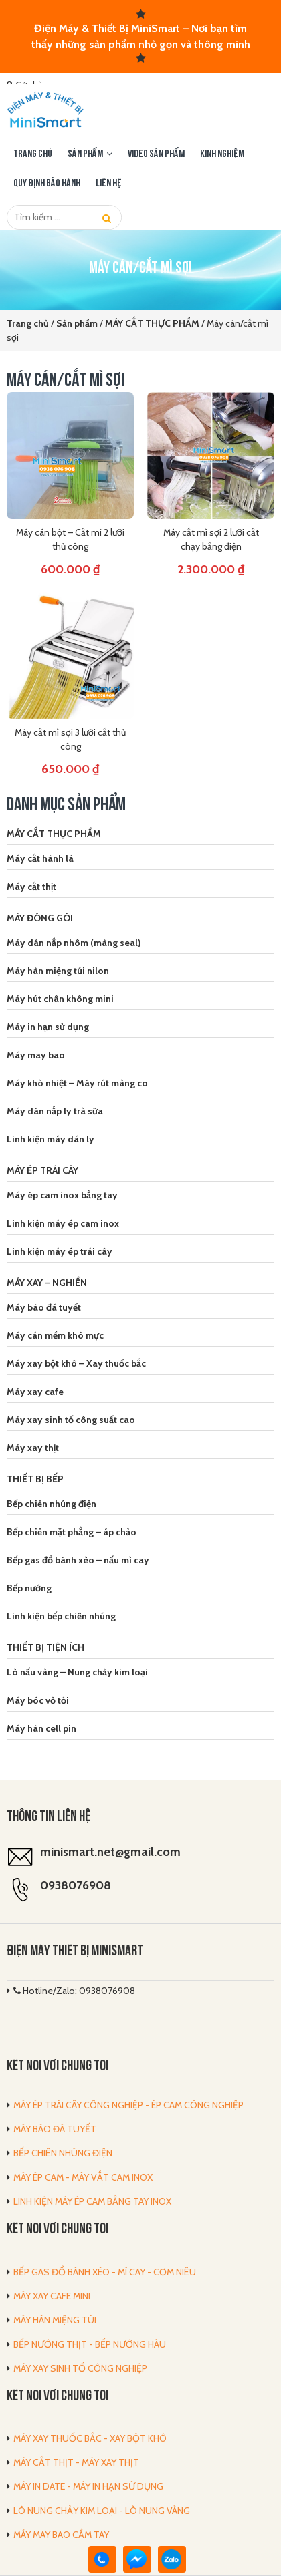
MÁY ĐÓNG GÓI (40, 918)
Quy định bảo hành (46, 183)
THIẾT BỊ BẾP (35, 1479)
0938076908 (75, 1885)
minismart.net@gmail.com (110, 1851)
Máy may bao (36, 1055)
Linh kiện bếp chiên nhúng (61, 1616)
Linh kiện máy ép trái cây (59, 1251)
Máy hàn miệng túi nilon (58, 971)
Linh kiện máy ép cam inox (63, 1223)
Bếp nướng (29, 1588)
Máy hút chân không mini (60, 999)
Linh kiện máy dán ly (50, 1139)
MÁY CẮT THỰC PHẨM (54, 834)
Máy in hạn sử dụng (48, 1027)
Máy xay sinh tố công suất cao (71, 1420)
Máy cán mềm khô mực (55, 1335)
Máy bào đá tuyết (44, 1307)
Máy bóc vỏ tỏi (38, 1700)
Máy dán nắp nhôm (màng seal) (74, 943)
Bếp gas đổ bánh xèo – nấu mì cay (78, 1560)
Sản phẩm (85, 154)
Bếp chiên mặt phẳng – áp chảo (71, 1532)
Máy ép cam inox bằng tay (62, 1195)
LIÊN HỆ (109, 183)
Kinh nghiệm (222, 154)
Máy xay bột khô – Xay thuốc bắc (76, 1363)
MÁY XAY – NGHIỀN (47, 1283)
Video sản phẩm (156, 154)
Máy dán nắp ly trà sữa (55, 1111)
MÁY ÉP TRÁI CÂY (42, 1170)
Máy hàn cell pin (41, 1728)
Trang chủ (32, 154)
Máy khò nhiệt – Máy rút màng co (77, 1083)
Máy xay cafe (35, 1392)
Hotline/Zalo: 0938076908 (74, 1991)
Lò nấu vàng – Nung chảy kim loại (77, 1672)
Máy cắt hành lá (40, 858)
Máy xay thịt (33, 1448)
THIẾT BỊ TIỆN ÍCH (45, 1647)
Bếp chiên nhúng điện (51, 1504)
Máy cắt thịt (31, 886)
